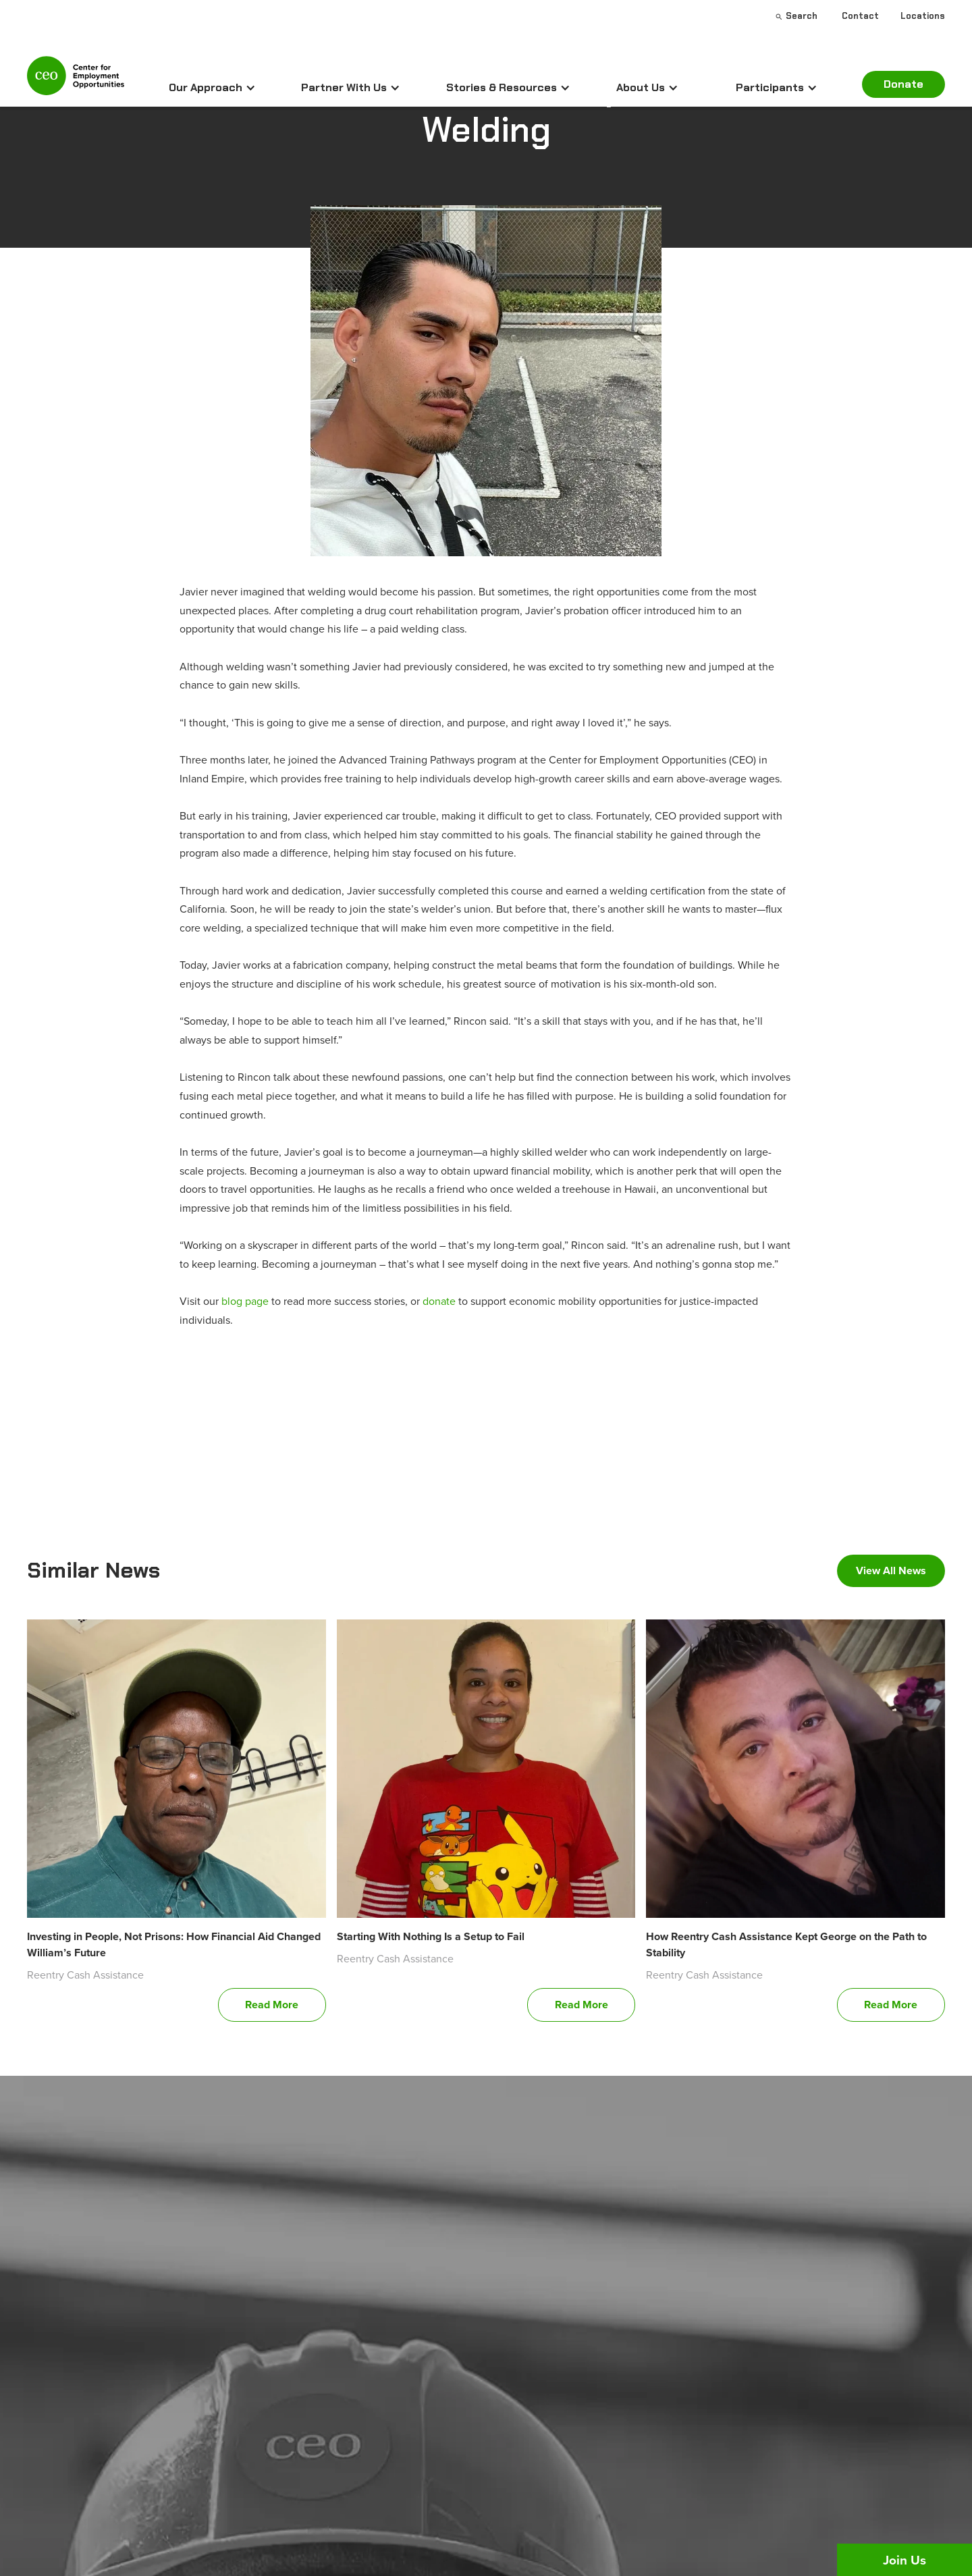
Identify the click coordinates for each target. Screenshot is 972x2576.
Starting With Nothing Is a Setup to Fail (430, 1936)
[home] (75, 81)
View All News (891, 1570)
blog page (245, 1300)
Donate (903, 84)
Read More (271, 2004)
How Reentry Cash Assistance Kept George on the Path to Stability (786, 1944)
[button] (212, 88)
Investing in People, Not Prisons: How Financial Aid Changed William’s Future (174, 1944)
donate (439, 1300)
